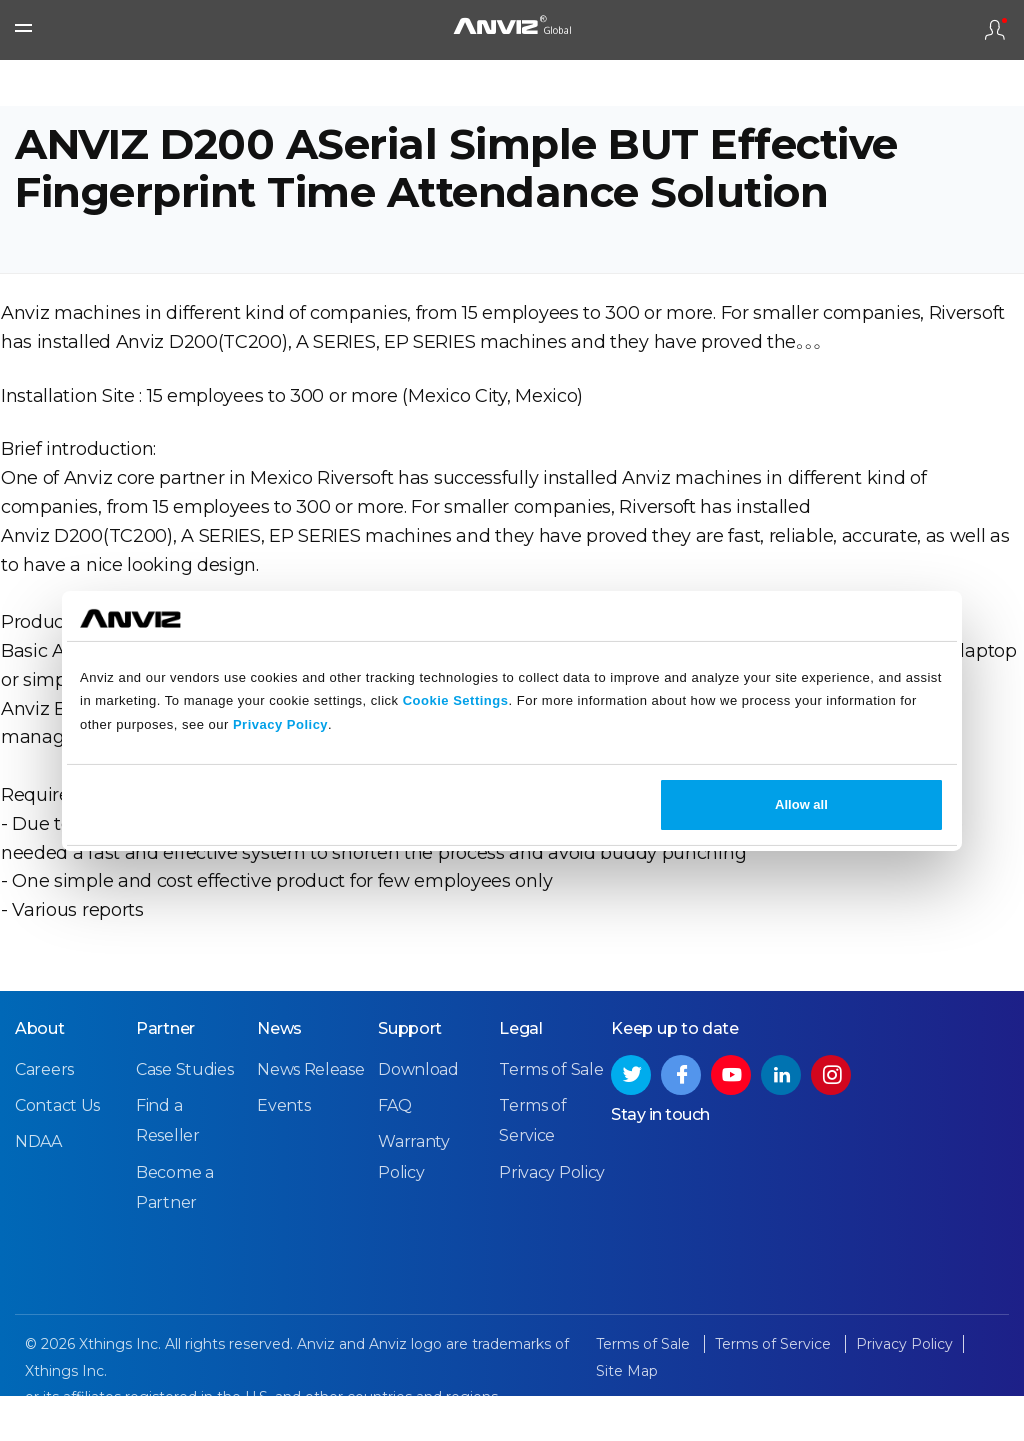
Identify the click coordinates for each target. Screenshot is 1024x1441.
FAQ (394, 1151)
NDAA (38, 1187)
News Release (310, 1115)
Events (283, 1151)
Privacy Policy (280, 724)
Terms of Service (775, 1390)
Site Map (627, 1417)
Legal (521, 1074)
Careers (44, 1115)
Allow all (801, 804)
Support (410, 1074)
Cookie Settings (456, 700)
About (40, 1074)
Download (418, 1115)
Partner (165, 1074)
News (279, 1074)
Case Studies (184, 1115)
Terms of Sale (551, 1115)
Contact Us (57, 1151)
